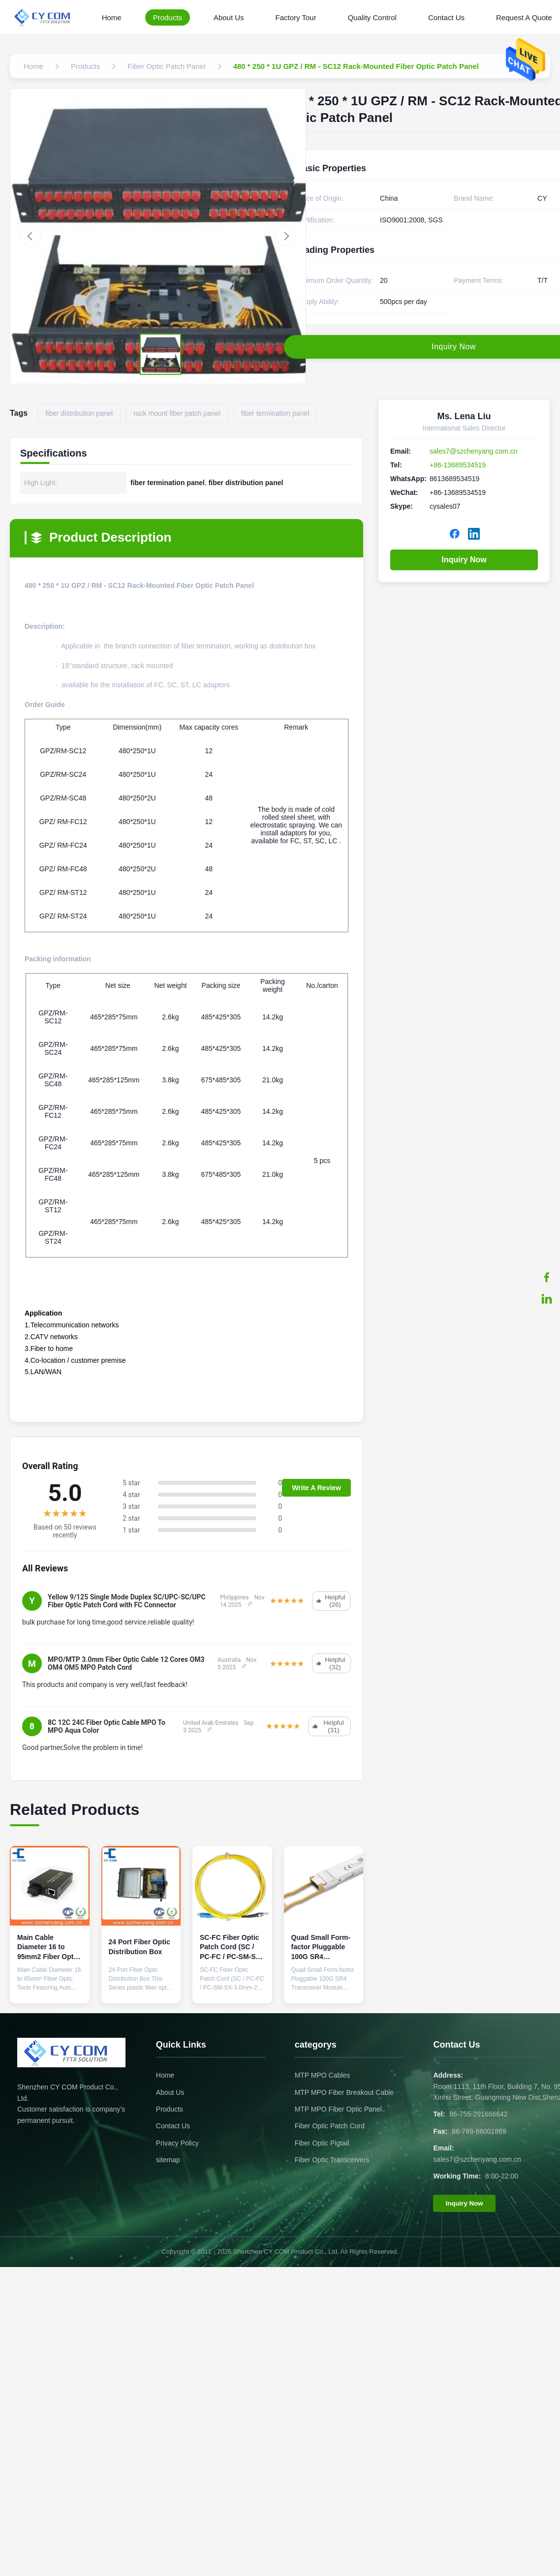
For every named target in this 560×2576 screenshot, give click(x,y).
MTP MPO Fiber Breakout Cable (344, 2092)
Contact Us (446, 17)
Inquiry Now (464, 559)
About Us (229, 17)
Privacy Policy (177, 2143)
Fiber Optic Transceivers (332, 2160)
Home (112, 17)
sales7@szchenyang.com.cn (473, 451)
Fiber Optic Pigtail (322, 2143)
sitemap (168, 2160)
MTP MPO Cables (322, 2075)
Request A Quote (524, 17)
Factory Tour (296, 17)
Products (167, 17)
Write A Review (316, 1488)
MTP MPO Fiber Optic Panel (338, 2109)
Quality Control (372, 17)
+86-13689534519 (458, 465)
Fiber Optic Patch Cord (330, 2126)
